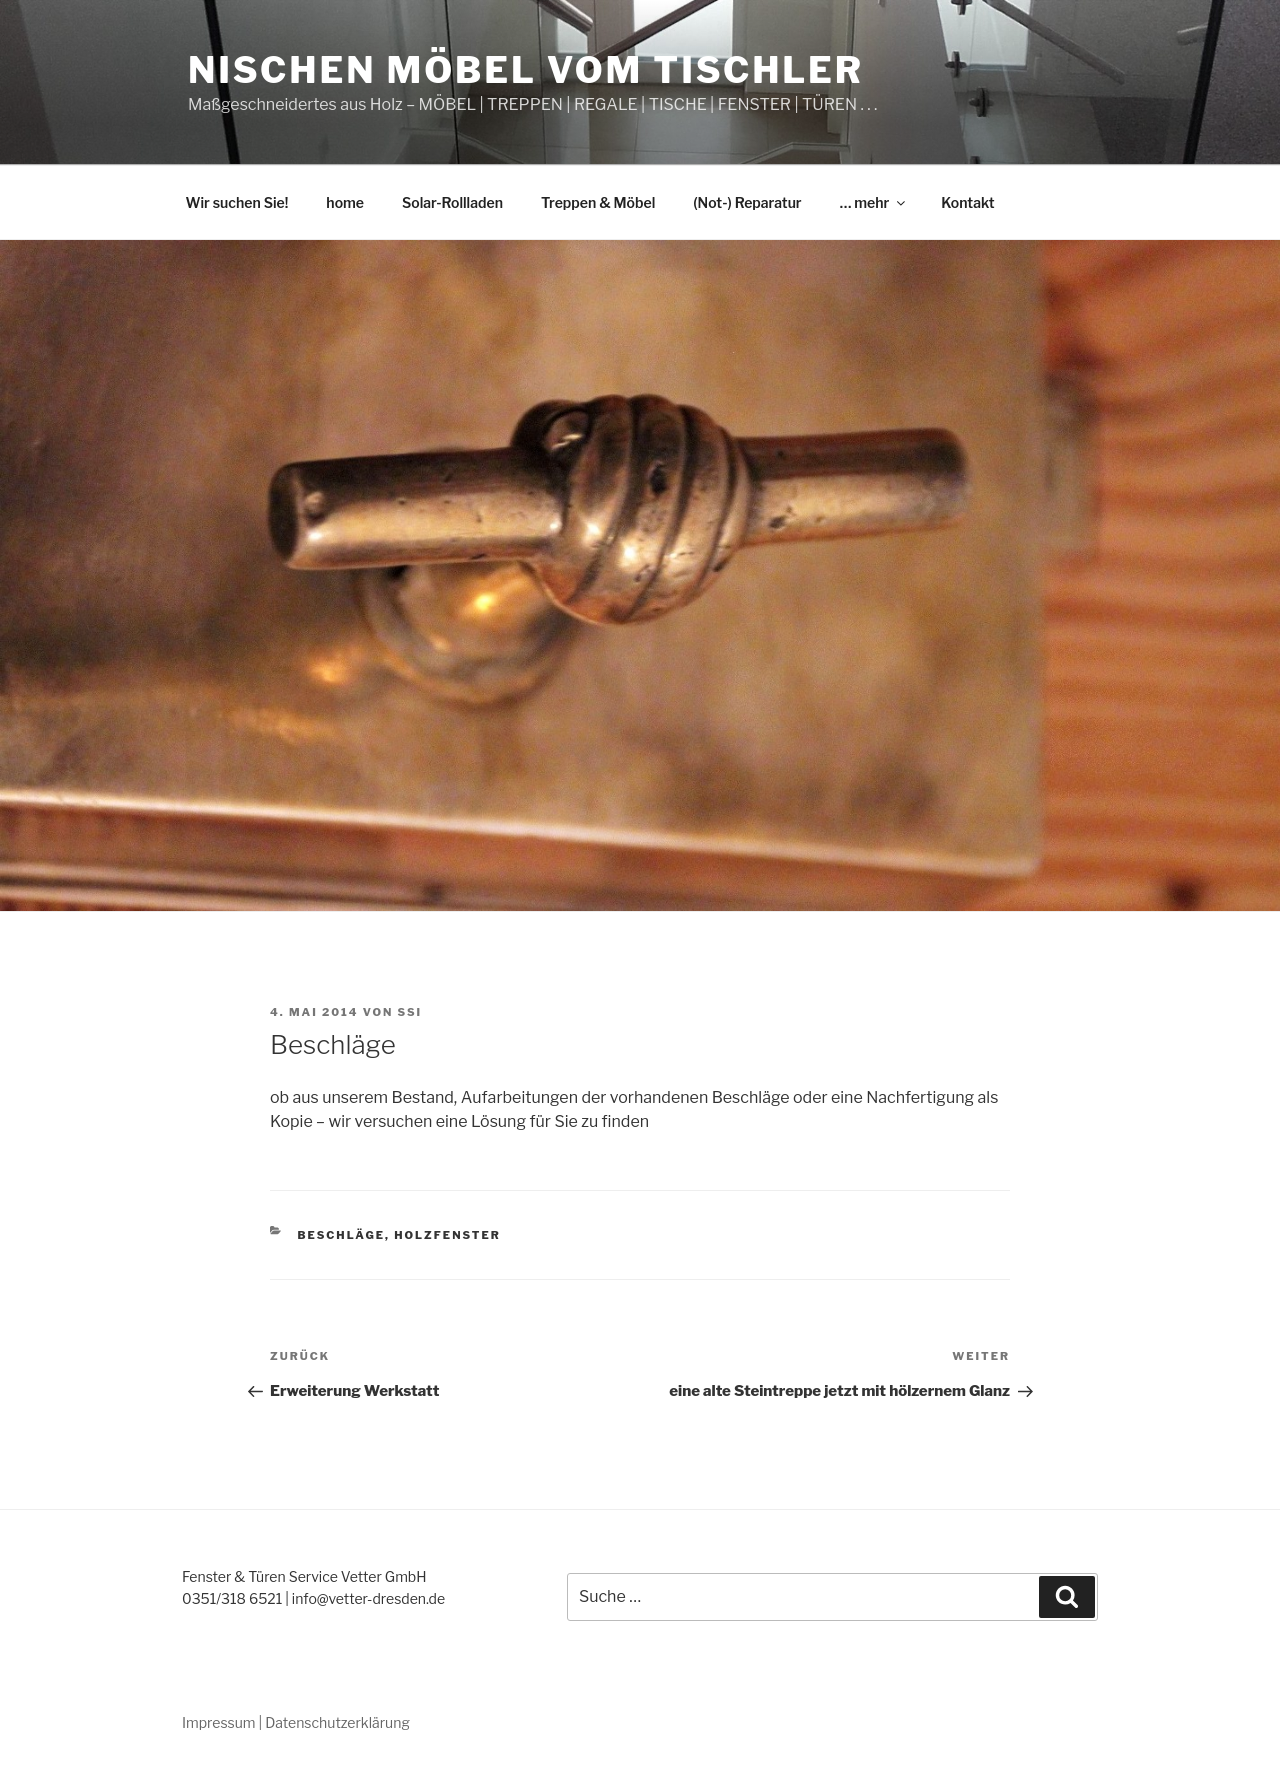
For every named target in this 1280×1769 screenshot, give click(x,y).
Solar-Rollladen (452, 202)
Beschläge (342, 1235)
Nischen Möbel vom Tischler (526, 70)
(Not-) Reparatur (747, 202)
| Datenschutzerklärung (334, 1722)
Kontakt (967, 202)
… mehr (874, 202)
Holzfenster (447, 1235)
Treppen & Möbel (598, 202)
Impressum (219, 1722)
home (345, 202)
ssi (410, 1012)
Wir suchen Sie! (237, 202)
